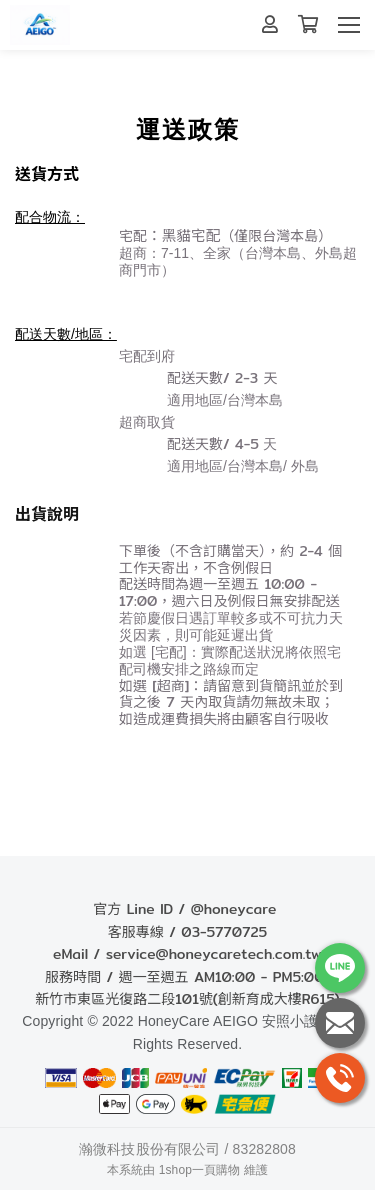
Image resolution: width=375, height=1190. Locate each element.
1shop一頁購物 (200, 1170)
